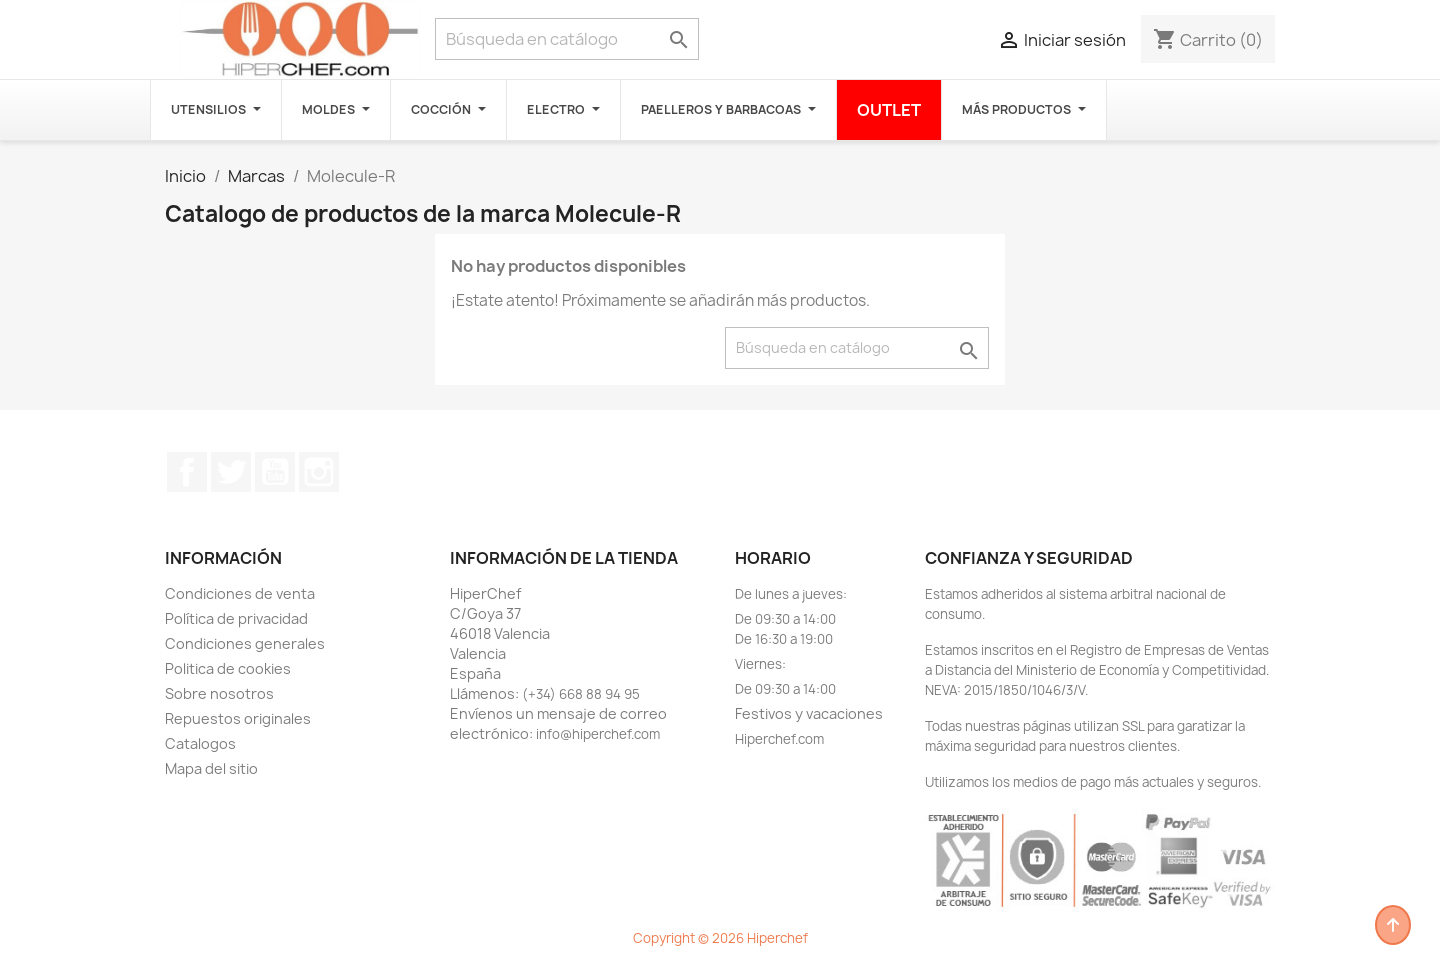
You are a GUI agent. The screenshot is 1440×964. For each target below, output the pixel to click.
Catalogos (200, 743)
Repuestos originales (238, 718)
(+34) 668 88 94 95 (581, 694)
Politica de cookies (228, 668)
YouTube (275, 472)
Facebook (187, 472)
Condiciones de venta (240, 593)
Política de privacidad (236, 618)
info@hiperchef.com (598, 734)
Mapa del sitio (211, 768)
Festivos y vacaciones (809, 713)
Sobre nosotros (219, 693)
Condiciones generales (245, 643)
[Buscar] (567, 39)
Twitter (231, 472)
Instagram (319, 472)
